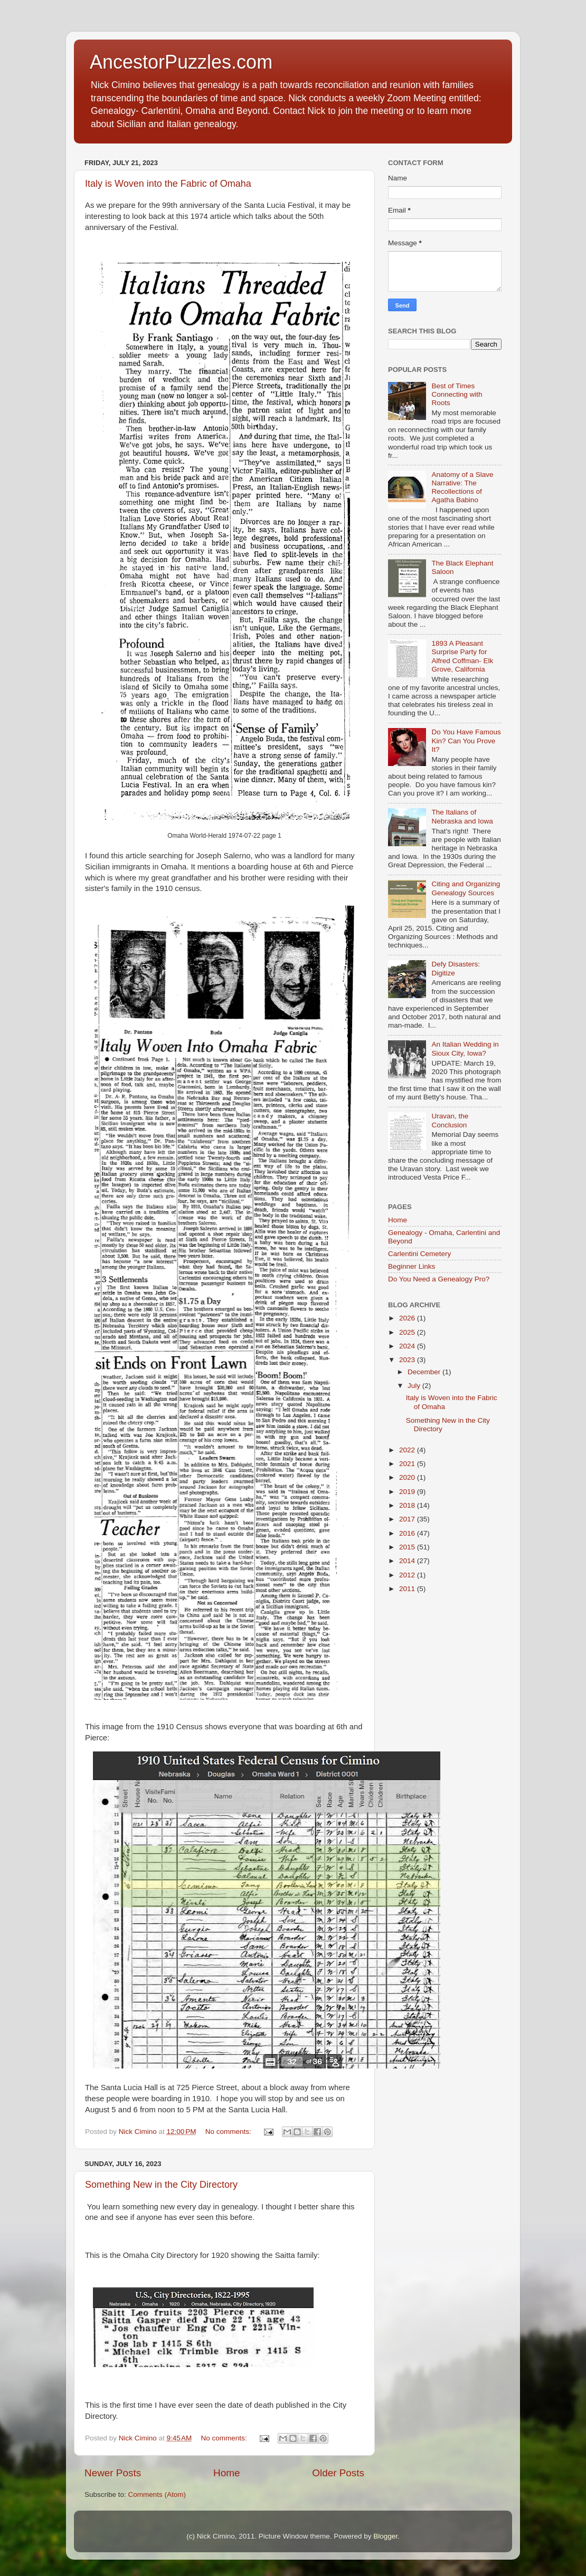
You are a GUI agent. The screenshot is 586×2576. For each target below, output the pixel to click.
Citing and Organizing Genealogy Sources (465, 888)
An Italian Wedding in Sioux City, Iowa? (464, 1048)
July (415, 1386)
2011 (408, 1589)
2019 (408, 1492)
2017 (408, 1519)
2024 (408, 1346)
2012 (408, 1575)
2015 (408, 1547)
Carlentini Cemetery (419, 1254)
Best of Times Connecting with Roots (456, 394)
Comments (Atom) (157, 2494)
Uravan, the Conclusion (449, 1120)
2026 (408, 1318)
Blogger (385, 2536)
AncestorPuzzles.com (181, 62)
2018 (408, 1505)
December (425, 1372)
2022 (408, 1450)
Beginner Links (411, 1266)
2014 (408, 1561)
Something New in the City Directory (161, 2184)
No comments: (229, 2132)
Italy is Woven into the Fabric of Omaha (168, 183)
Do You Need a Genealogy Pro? (438, 1279)
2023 (408, 1360)
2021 (408, 1464)
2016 (408, 1533)
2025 (408, 1332)
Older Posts (338, 2472)
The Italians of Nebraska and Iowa (462, 816)
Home (226, 2472)
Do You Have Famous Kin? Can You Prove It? (465, 740)
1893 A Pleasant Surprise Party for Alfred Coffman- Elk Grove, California (462, 656)
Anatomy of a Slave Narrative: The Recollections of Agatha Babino (462, 487)
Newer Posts (112, 2472)
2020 (408, 1477)
